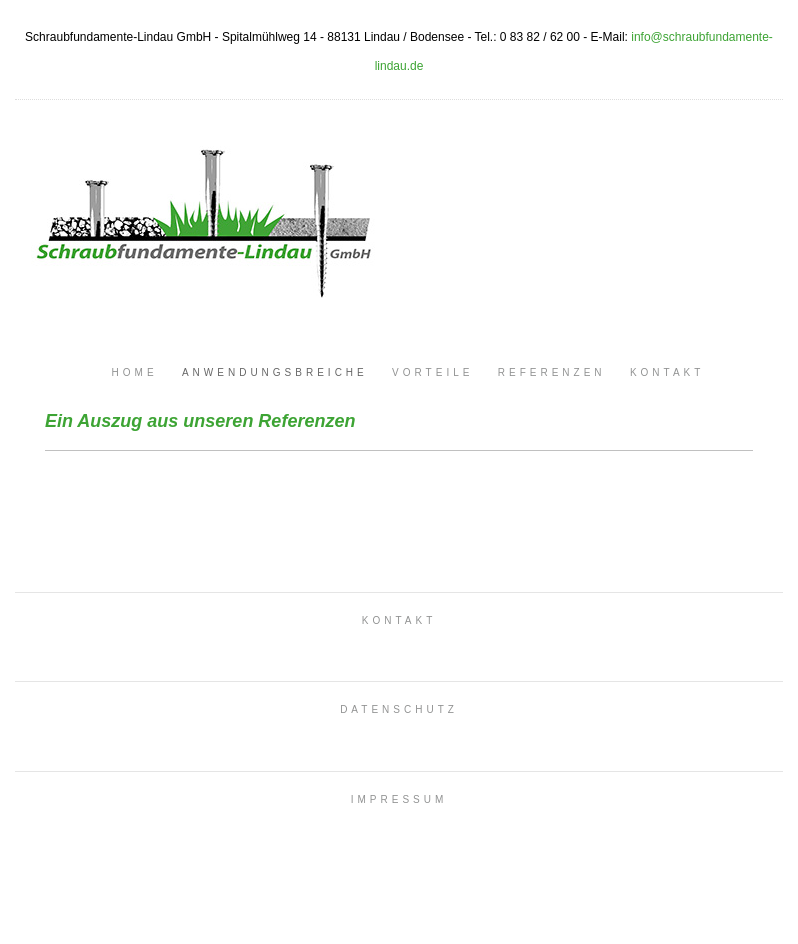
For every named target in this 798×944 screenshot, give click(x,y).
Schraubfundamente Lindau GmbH (200, 215)
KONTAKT (399, 620)
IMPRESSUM (399, 799)
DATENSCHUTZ (399, 709)
